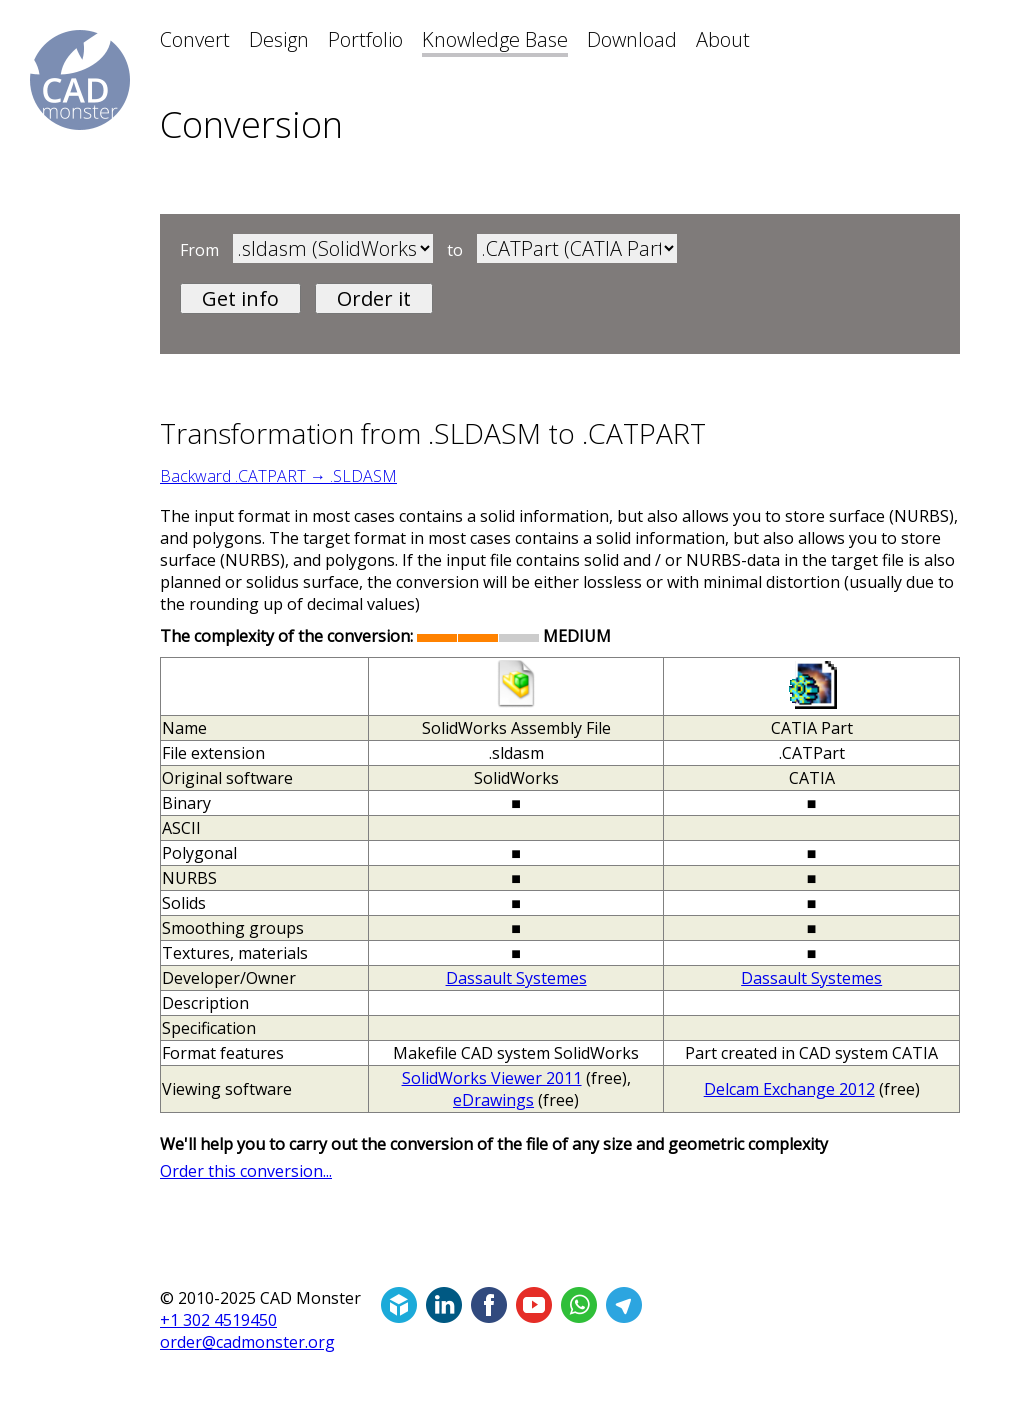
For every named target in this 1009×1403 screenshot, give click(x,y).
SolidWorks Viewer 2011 (492, 1078)
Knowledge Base (495, 39)
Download (632, 39)
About (723, 39)
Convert (195, 39)
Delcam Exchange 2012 (789, 1089)
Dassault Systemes (516, 978)
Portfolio (365, 39)
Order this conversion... (246, 1171)
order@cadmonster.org (247, 1342)
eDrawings (493, 1100)
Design (279, 39)
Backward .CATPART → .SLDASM (278, 476)
